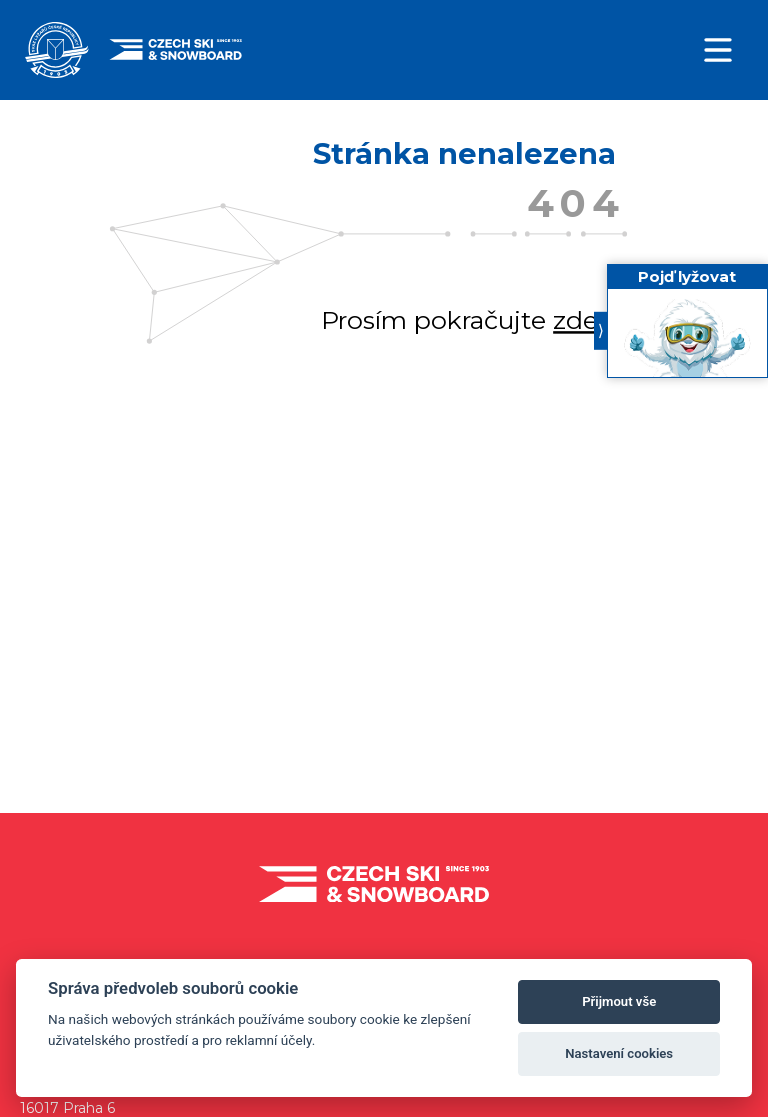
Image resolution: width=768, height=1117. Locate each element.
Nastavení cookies (619, 1053)
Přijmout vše (619, 1001)
